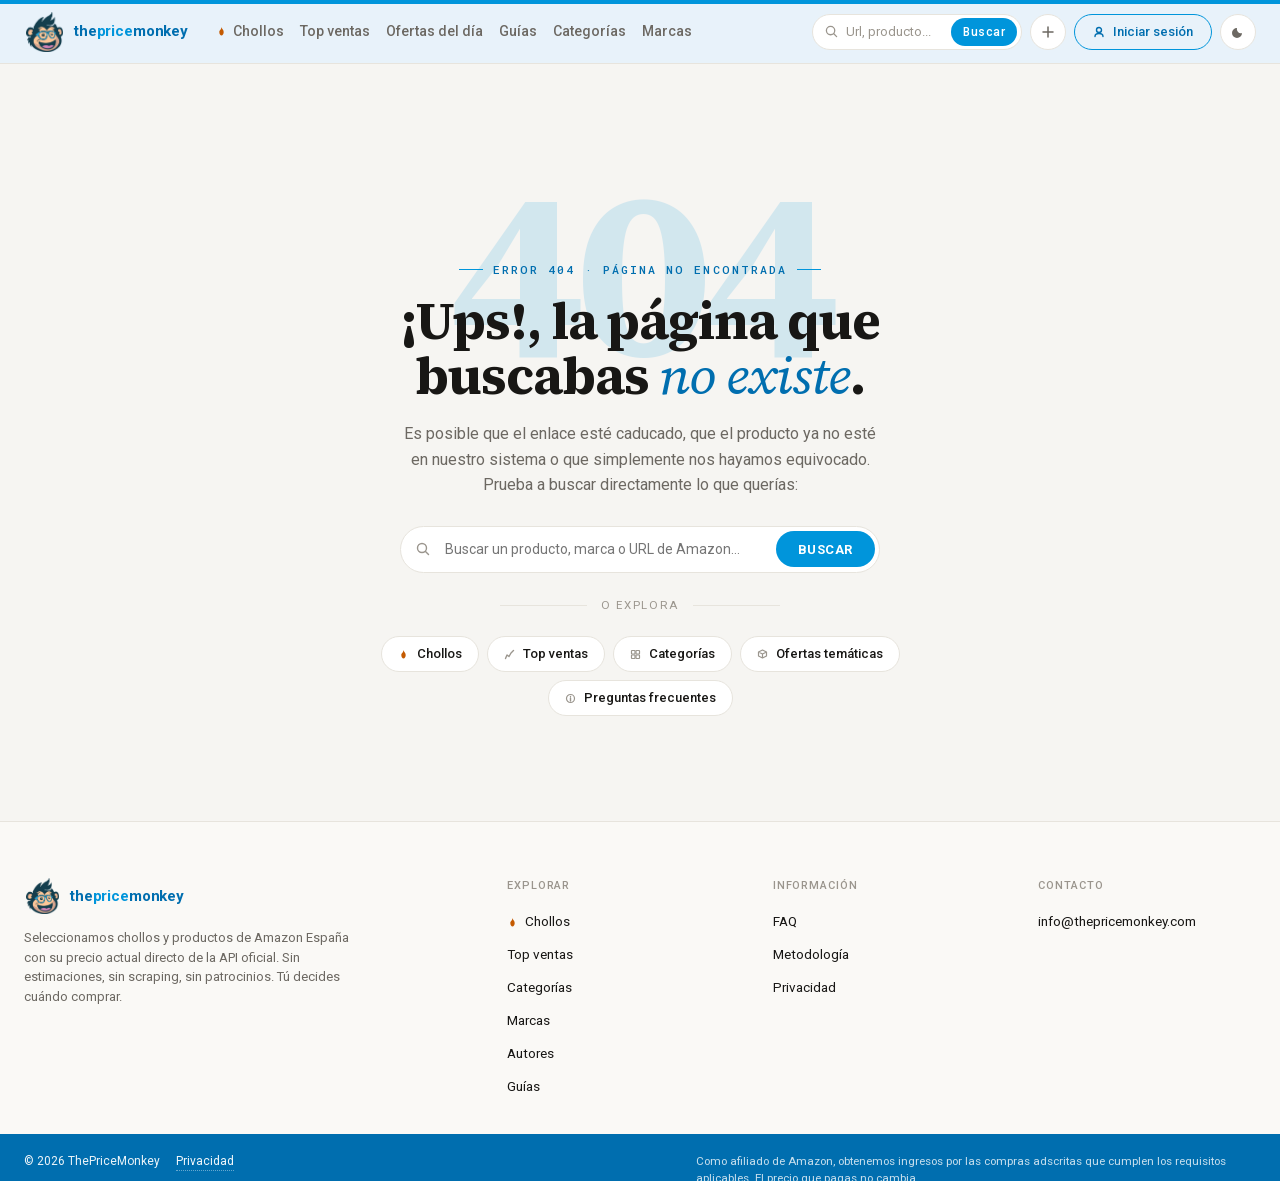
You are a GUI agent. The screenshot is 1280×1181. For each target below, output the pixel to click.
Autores (530, 1053)
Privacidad (804, 987)
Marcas (667, 31)
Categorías (589, 31)
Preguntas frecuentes (640, 697)
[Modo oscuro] (1238, 32)
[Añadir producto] (1048, 32)
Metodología (811, 954)
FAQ (785, 921)
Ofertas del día (434, 31)
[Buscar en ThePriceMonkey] (894, 32)
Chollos (250, 31)
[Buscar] (608, 549)
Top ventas (335, 31)
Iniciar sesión (1143, 31)
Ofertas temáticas (820, 653)
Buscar (984, 32)
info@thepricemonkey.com (1117, 921)
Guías (518, 31)
